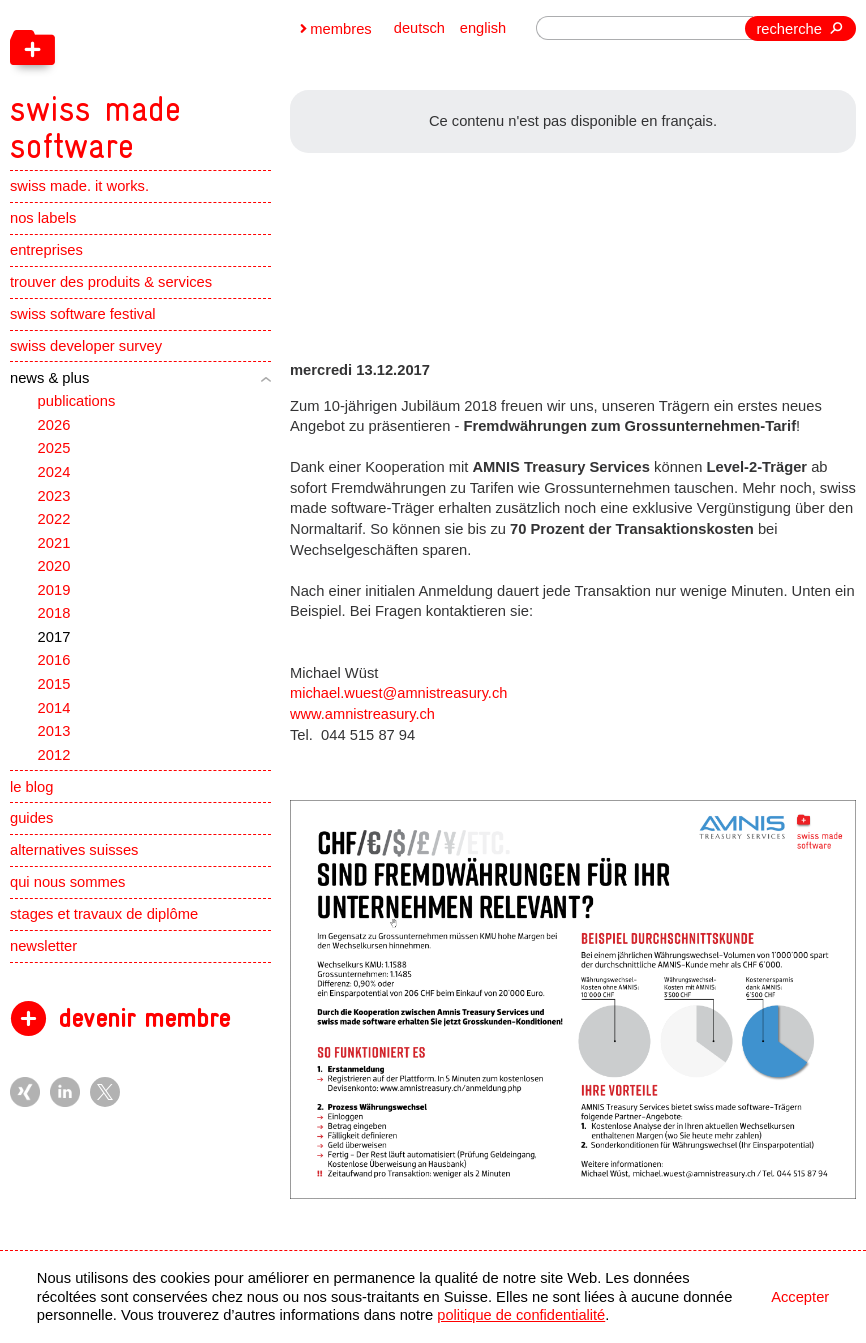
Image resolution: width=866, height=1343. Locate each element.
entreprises (46, 255)
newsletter (43, 951)
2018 (54, 618)
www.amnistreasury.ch (363, 714)
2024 (54, 477)
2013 (54, 736)
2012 (54, 759)
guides (31, 823)
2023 (54, 500)
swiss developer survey (86, 351)
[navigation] (194, 83)
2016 (54, 665)
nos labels (43, 223)
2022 (54, 524)
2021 (54, 547)
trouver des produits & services (111, 287)
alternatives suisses (74, 855)
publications (77, 406)
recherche (788, 29)
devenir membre (144, 1023)
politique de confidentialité (521, 1315)
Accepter (800, 1297)
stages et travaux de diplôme (104, 919)
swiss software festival (83, 319)
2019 (54, 595)
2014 (54, 712)
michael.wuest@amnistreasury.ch (399, 693)
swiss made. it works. (79, 191)
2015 (54, 689)
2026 (54, 430)
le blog (31, 791)
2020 (54, 571)
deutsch (419, 29)
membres (340, 29)
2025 (54, 453)
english (482, 29)
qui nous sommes (67, 887)
